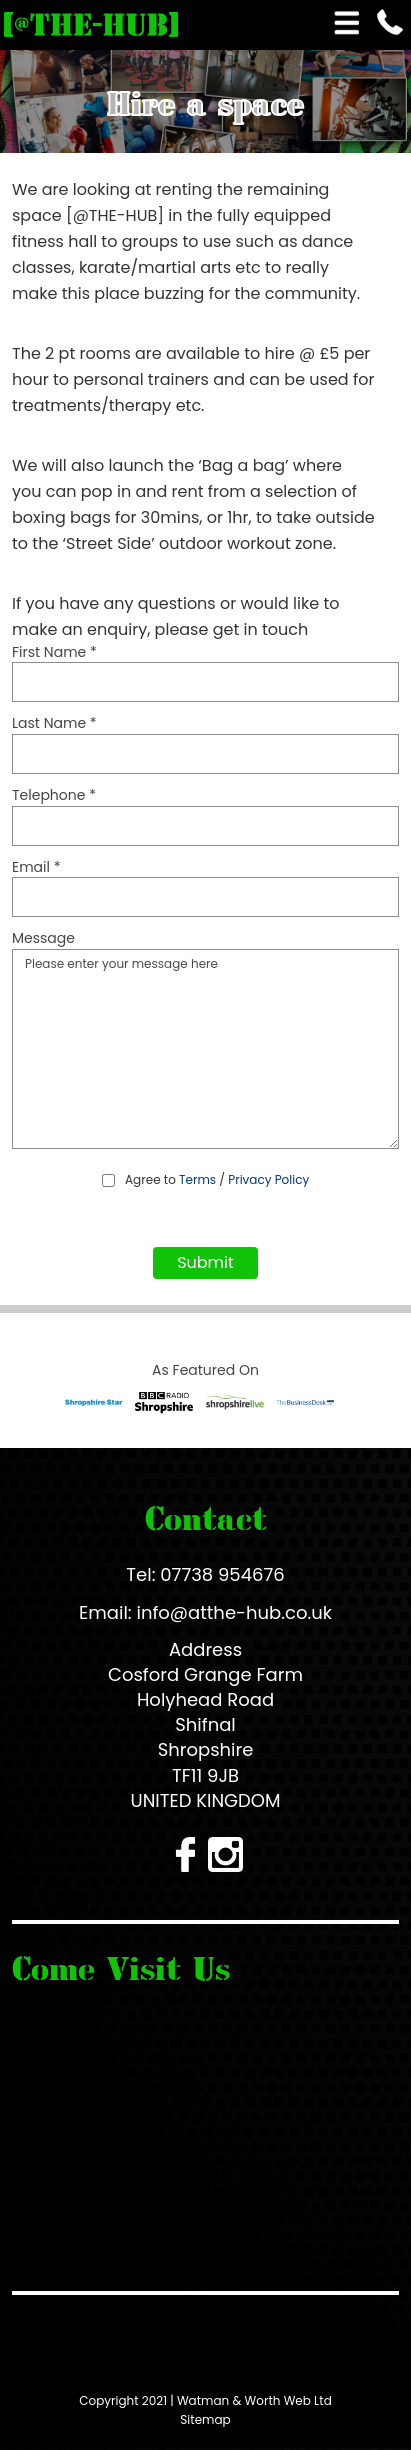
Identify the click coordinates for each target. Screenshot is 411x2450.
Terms (197, 1179)
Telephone (54, 795)
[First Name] (205, 682)
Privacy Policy (268, 1179)
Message (43, 938)
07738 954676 (222, 1574)
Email (36, 867)
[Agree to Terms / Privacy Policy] (108, 1180)
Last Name (54, 723)
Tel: (140, 1574)
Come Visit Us (121, 1968)
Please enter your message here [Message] (205, 1049)
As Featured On (205, 1370)
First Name (54, 652)
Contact (206, 1518)
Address (205, 1649)
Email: (105, 1612)
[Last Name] (205, 754)
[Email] (205, 897)
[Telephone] (205, 826)
